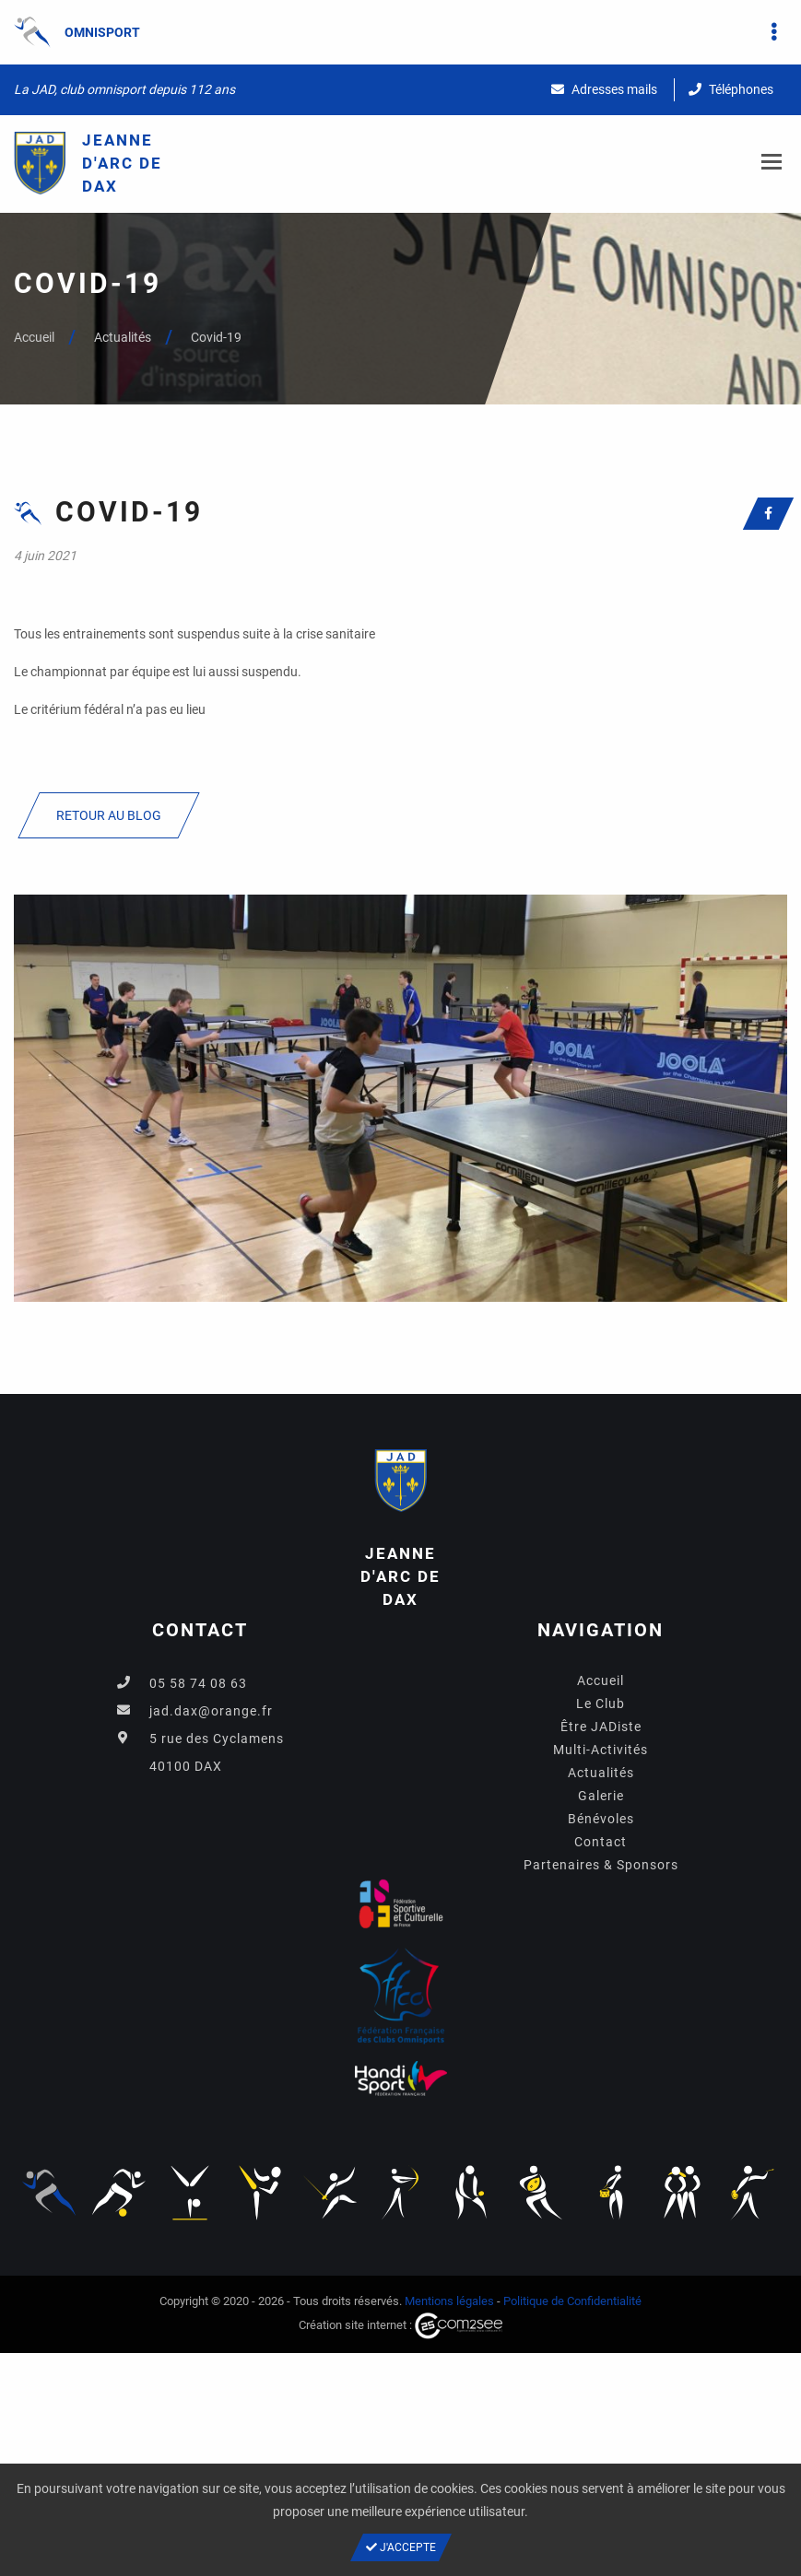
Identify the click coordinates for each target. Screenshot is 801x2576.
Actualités (122, 337)
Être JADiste (601, 1726)
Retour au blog (108, 815)
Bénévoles (601, 1818)
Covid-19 (216, 337)
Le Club (600, 1703)
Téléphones (731, 89)
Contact (600, 1841)
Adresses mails (604, 89)
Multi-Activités (600, 1749)
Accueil (34, 337)
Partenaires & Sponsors (601, 1864)
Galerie (601, 1795)
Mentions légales (449, 2301)
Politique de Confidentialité (572, 2301)
